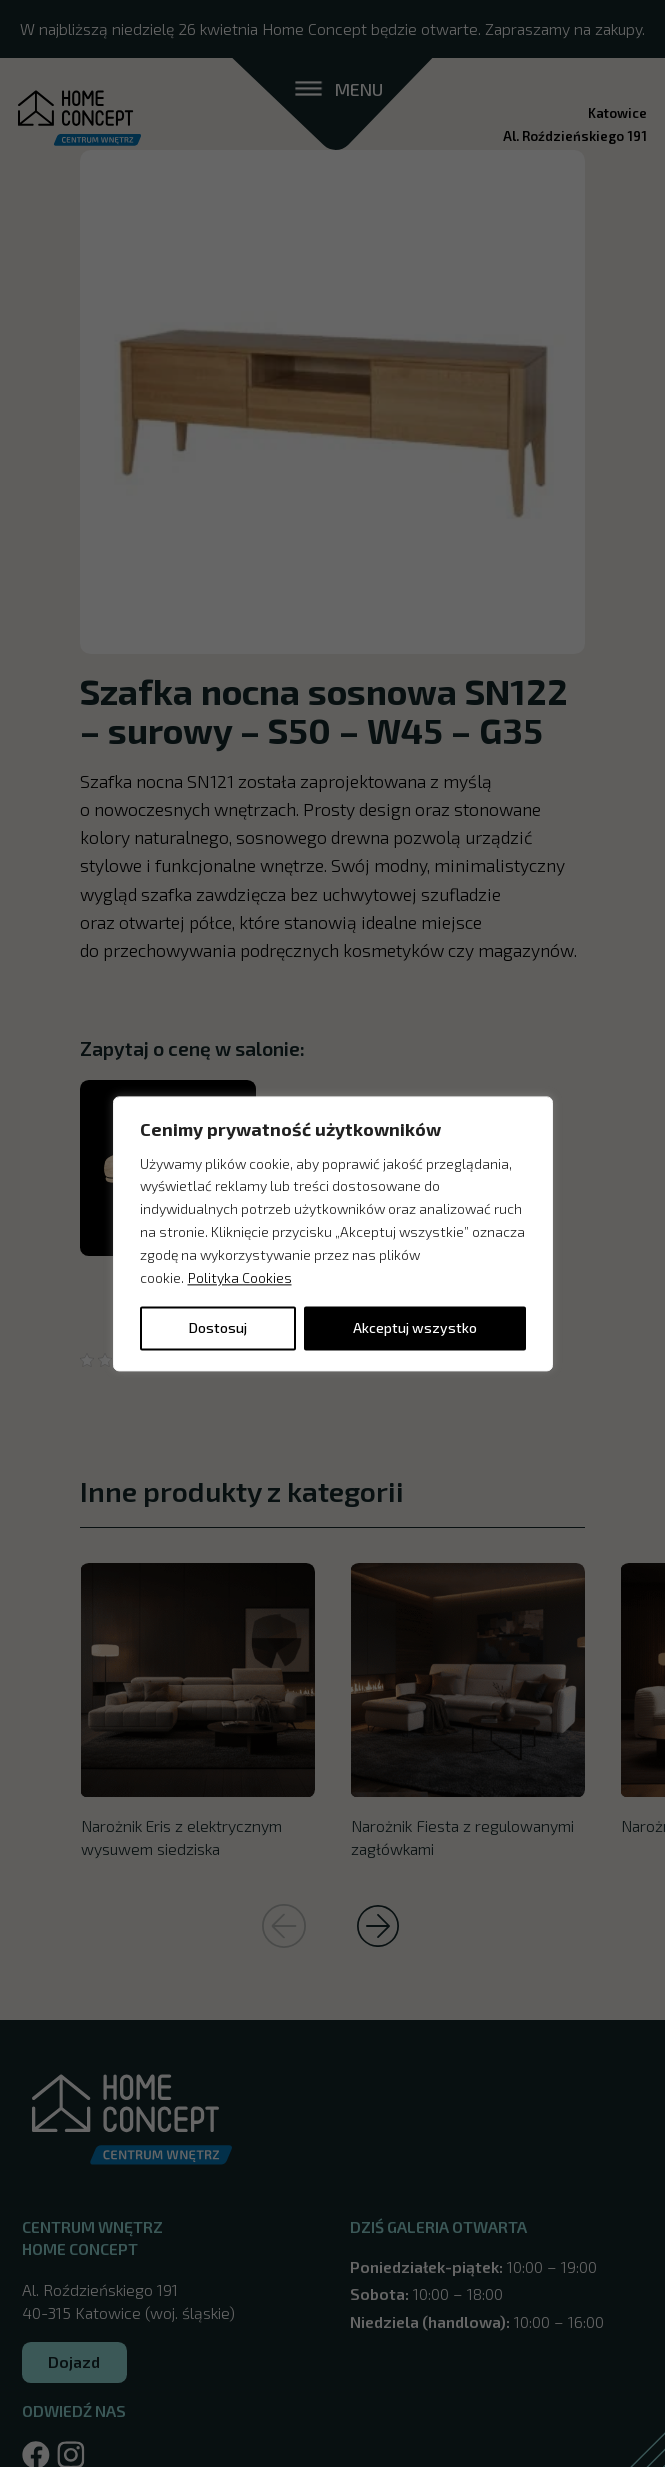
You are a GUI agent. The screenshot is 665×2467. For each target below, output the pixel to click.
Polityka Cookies (240, 1277)
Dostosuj (218, 1327)
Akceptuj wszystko (415, 1327)
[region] (333, 1233)
